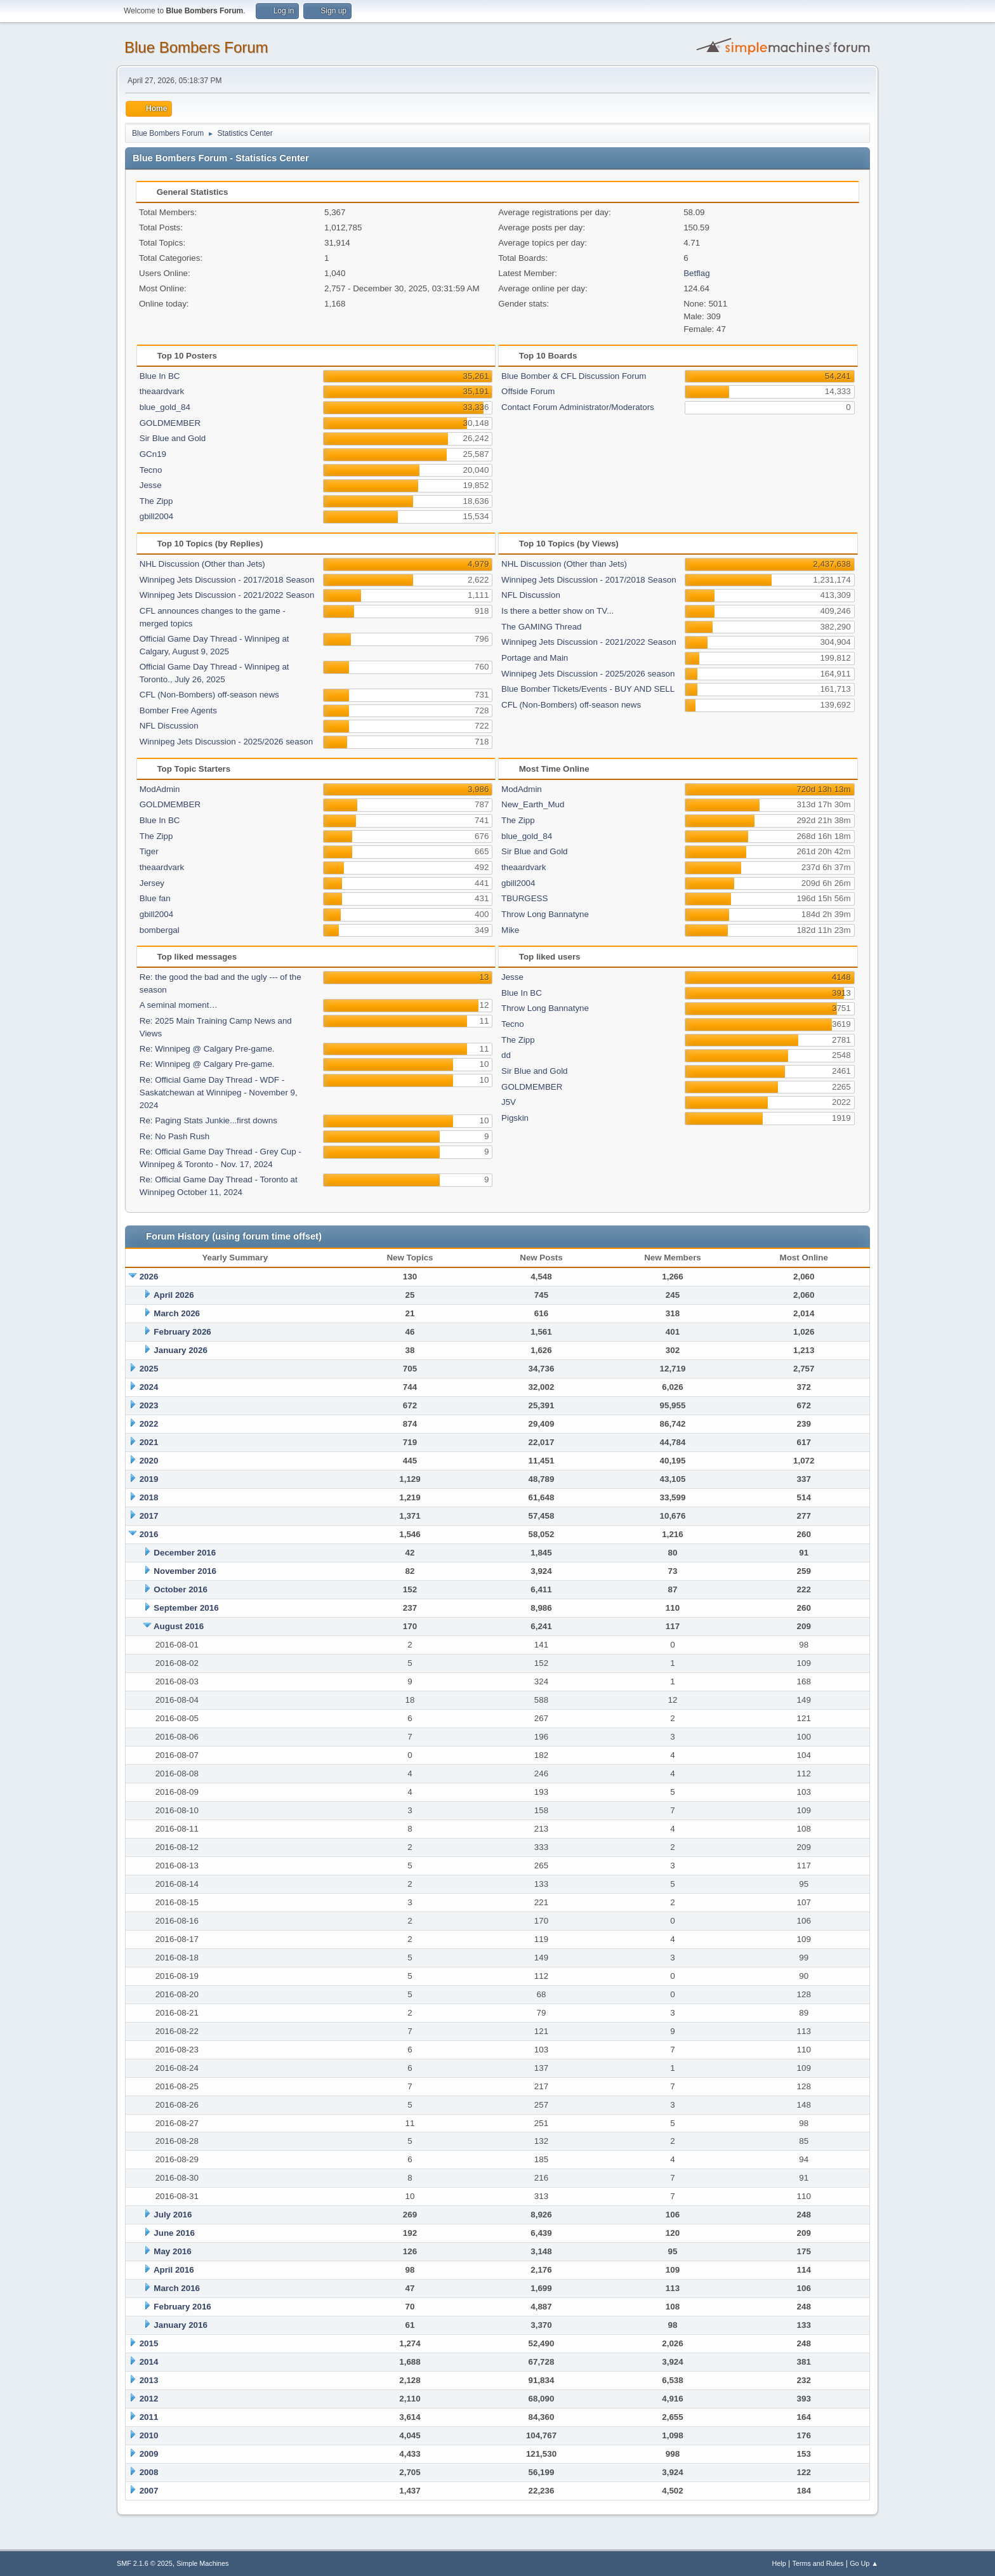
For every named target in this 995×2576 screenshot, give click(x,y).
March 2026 (177, 1313)
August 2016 (179, 1626)
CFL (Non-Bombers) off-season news (209, 694)
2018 (149, 1497)
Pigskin (515, 1118)
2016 (149, 1534)
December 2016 (185, 1552)
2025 (149, 1368)
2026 (149, 1276)
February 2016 (182, 2306)
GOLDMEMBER (170, 423)
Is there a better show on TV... (557, 611)
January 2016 (180, 2325)
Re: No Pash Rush (174, 1136)
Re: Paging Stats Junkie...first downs (208, 1120)
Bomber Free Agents (178, 710)
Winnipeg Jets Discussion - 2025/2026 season (226, 741)
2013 (149, 2380)
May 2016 (172, 2251)
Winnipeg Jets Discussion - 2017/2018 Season (227, 580)
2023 (149, 1405)
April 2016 (174, 2270)
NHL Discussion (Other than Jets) (202, 564)
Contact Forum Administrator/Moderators (577, 407)
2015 (149, 2343)
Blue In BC (160, 376)
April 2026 (174, 1295)
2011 (149, 2417)
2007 (149, 2490)
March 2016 (177, 2288)
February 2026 (182, 1332)
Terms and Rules (818, 2563)
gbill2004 (156, 516)
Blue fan (155, 898)
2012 (149, 2398)
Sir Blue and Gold (173, 438)
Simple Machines (202, 2563)
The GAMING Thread (541, 626)
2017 (149, 1516)
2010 (149, 2435)
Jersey (152, 883)
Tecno (151, 470)
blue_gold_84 (165, 407)
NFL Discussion (169, 725)
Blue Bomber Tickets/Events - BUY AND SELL (588, 689)
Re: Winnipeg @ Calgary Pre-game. (207, 1049)
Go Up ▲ (864, 2563)
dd (506, 1055)
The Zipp (156, 501)
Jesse (151, 485)
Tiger (149, 851)
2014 (149, 2362)
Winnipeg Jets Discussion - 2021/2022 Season (227, 595)
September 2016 (186, 1608)
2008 (149, 2472)
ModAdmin (160, 789)
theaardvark (162, 391)
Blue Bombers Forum (196, 47)
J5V (508, 1102)
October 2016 (180, 1589)
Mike (510, 930)
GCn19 (153, 454)
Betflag (696, 273)
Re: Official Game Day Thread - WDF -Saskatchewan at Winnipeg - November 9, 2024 (219, 1092)
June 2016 (174, 2233)
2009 (149, 2454)
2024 (149, 1387)
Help (779, 2563)
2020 (149, 1460)
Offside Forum (528, 391)
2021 (149, 1442)
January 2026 (180, 1350)
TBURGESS (524, 898)
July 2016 (173, 2214)
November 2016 (185, 1571)
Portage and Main (534, 658)
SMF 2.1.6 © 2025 (145, 2563)
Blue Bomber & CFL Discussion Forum (573, 376)
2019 (149, 1479)
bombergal (160, 930)
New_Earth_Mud (532, 804)
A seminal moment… (179, 1005)
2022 (149, 1424)
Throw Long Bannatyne (545, 914)
